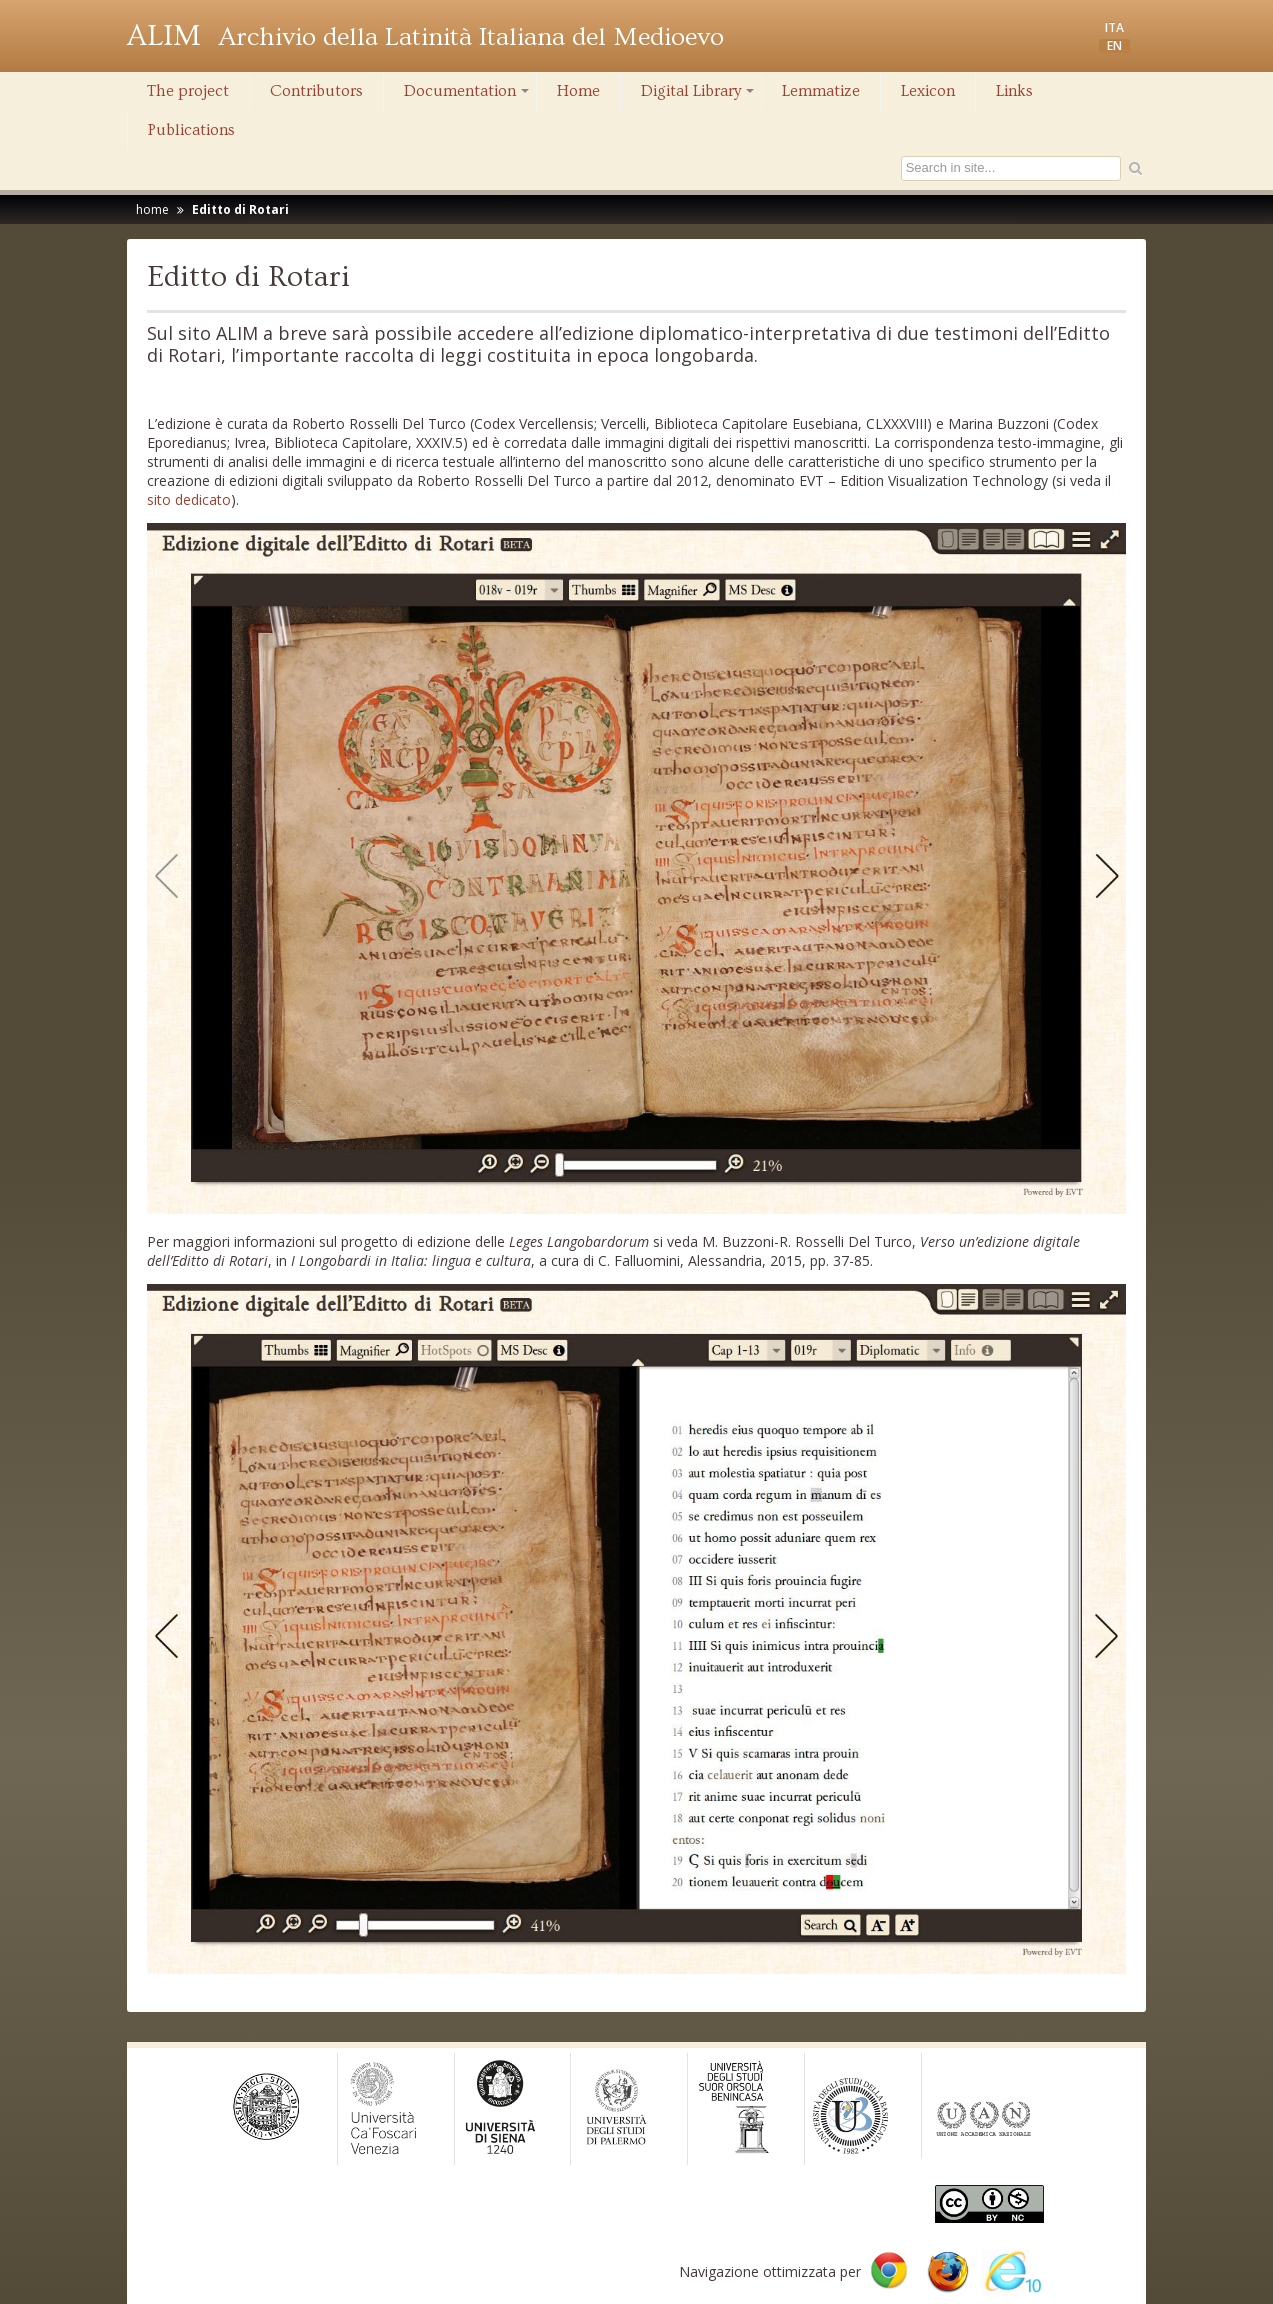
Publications (191, 130)
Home (578, 91)
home (152, 209)
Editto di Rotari (240, 209)
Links (1014, 91)
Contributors (316, 91)
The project (188, 91)
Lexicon (928, 91)
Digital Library (699, 96)
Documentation (468, 96)
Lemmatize (821, 91)
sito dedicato (189, 499)
